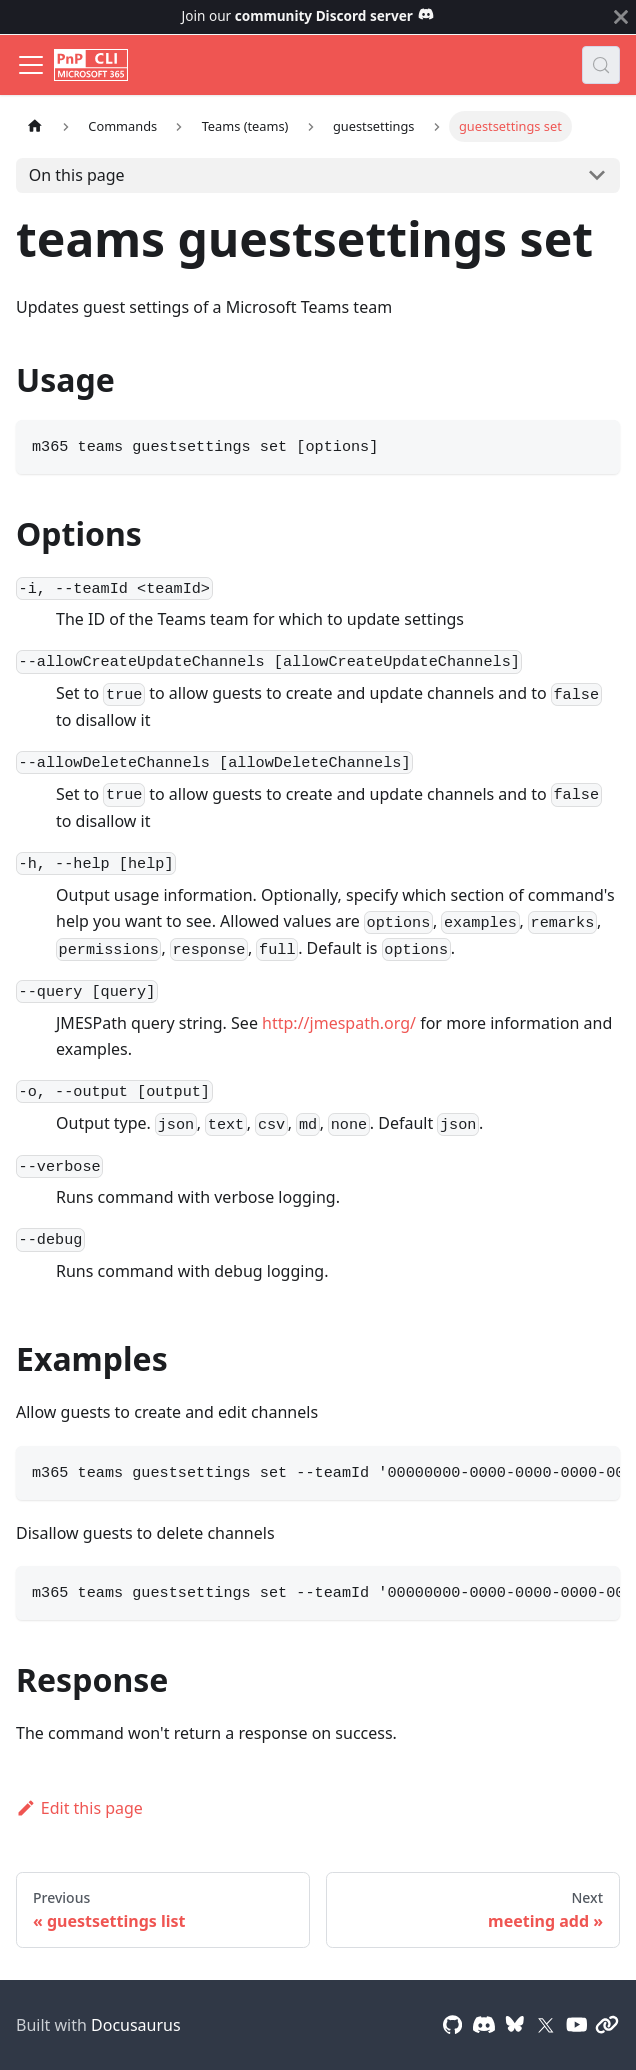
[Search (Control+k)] (601, 65)
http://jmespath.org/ (339, 1023)
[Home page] (35, 126)
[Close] (621, 17)
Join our (308, 15)
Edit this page (79, 1808)
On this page (77, 175)
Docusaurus (136, 2025)
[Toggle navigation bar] (31, 65)
